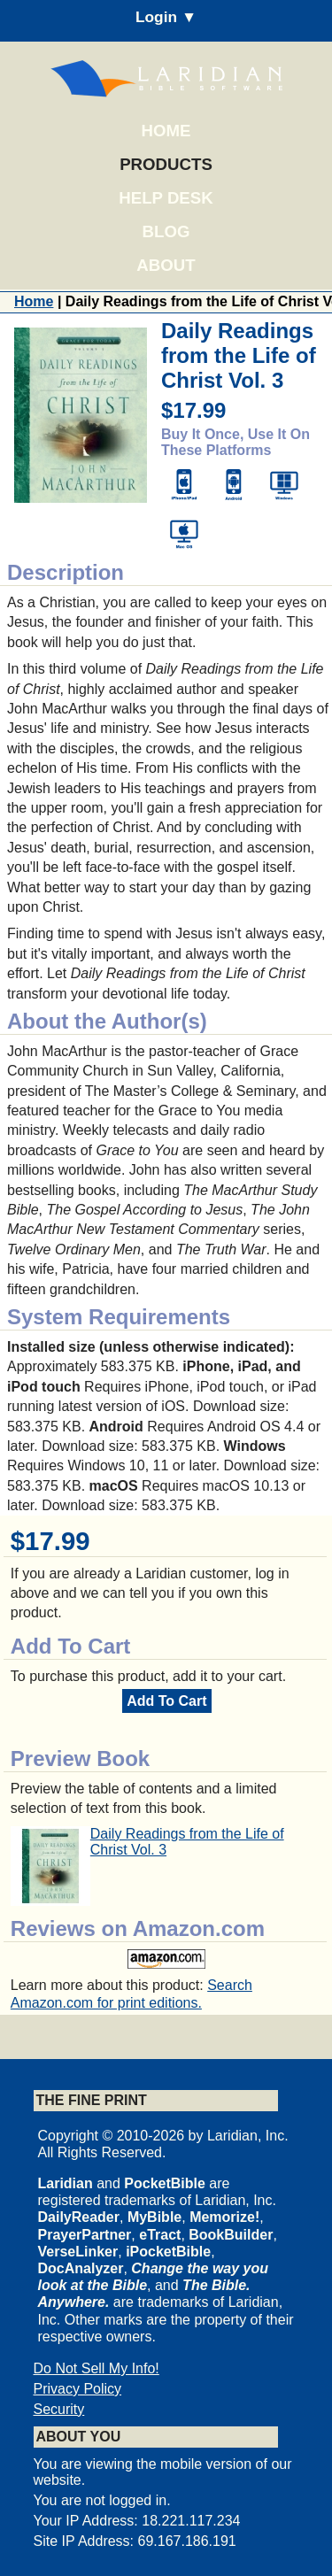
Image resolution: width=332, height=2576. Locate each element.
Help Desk (165, 198)
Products (166, 164)
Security (59, 2409)
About (165, 265)
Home (166, 130)
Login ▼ (166, 17)
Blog (166, 231)
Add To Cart (166, 1700)
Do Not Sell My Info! (96, 2368)
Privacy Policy (78, 2388)
